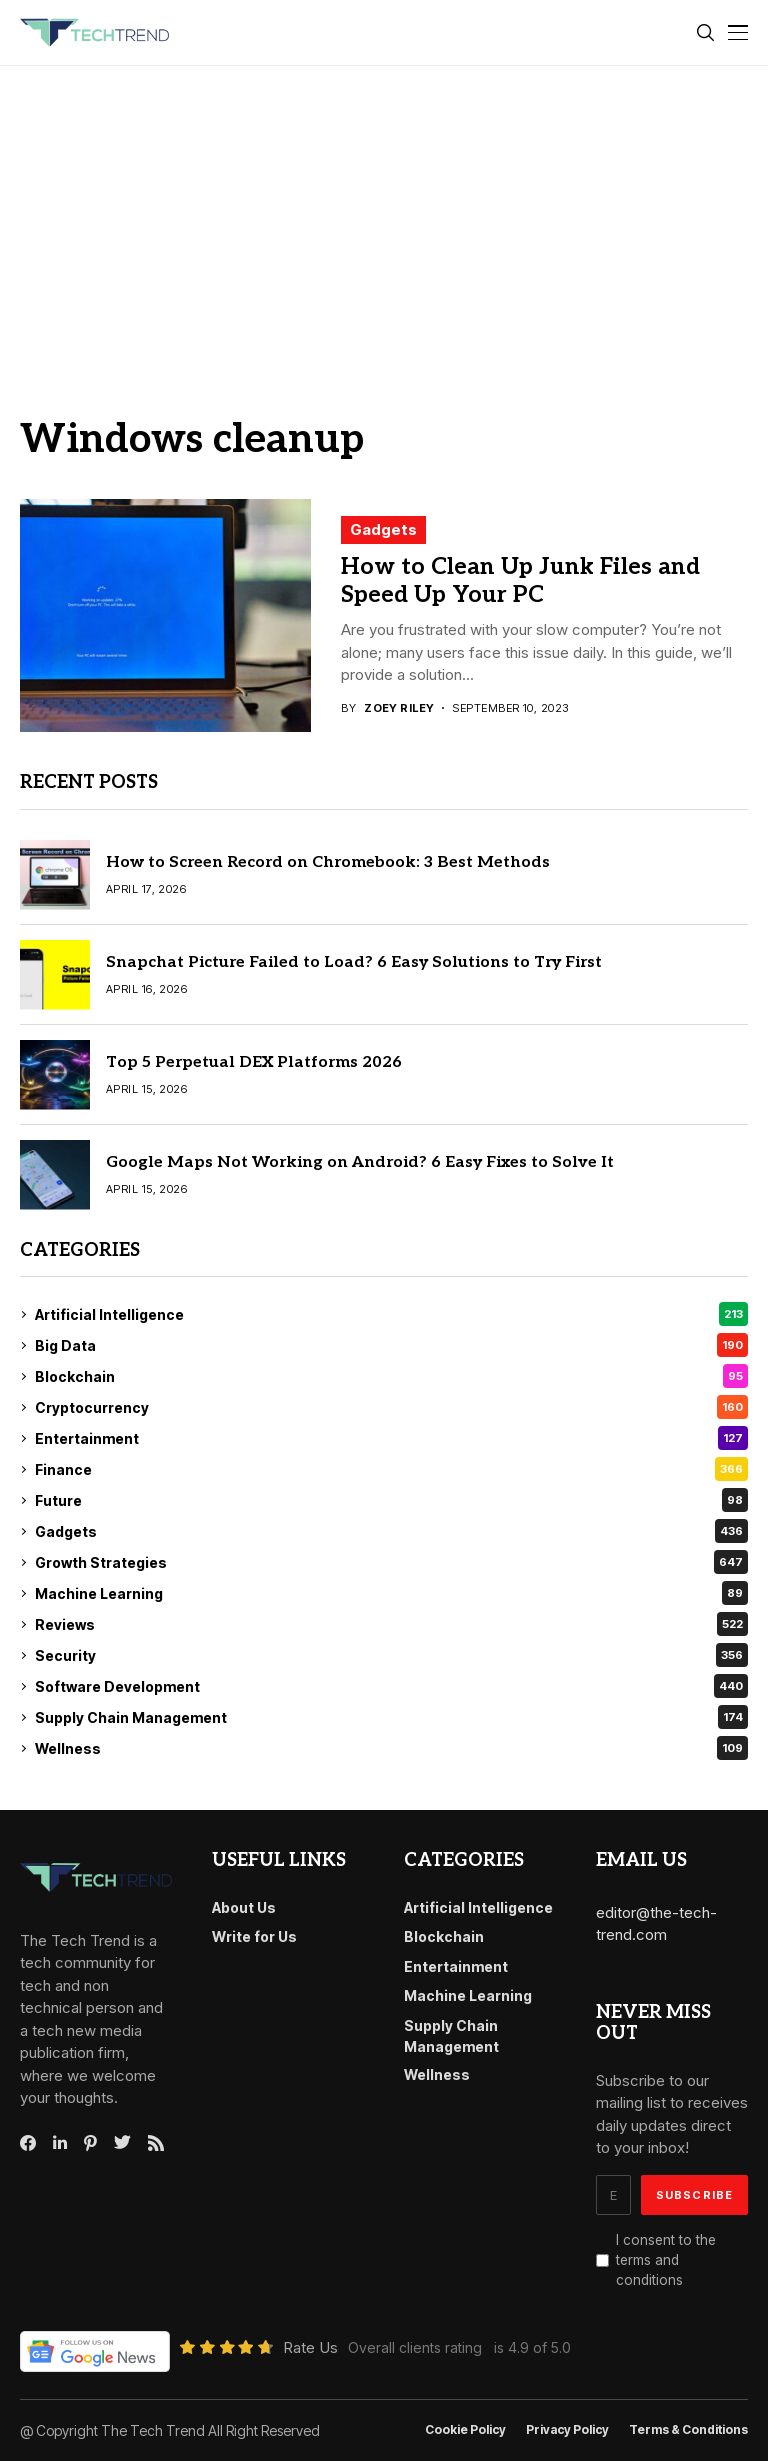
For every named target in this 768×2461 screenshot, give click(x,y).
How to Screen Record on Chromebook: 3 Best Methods (328, 862)
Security (391, 1655)
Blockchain (391, 1376)
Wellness (391, 1748)
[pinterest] (90, 2143)
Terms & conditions (688, 2430)
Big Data (391, 1345)
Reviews (391, 1624)
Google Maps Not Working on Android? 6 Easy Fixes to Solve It (360, 1162)
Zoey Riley (399, 708)
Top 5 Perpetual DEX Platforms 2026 (254, 1062)
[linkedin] (60, 2143)
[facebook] (28, 2143)
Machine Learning (391, 1593)
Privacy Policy (567, 2430)
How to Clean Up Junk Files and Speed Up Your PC (520, 581)
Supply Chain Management (391, 1717)
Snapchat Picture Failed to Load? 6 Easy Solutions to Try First (354, 962)
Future (391, 1500)
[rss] (156, 2143)
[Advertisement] (384, 216)
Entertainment (391, 1438)
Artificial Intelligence (391, 1314)
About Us (244, 1907)
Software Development (391, 1686)
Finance (391, 1469)
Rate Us (310, 2347)
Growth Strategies (391, 1562)
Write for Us (254, 1936)
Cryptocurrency (391, 1407)
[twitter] (122, 2143)
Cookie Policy (465, 2430)
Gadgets (383, 529)
